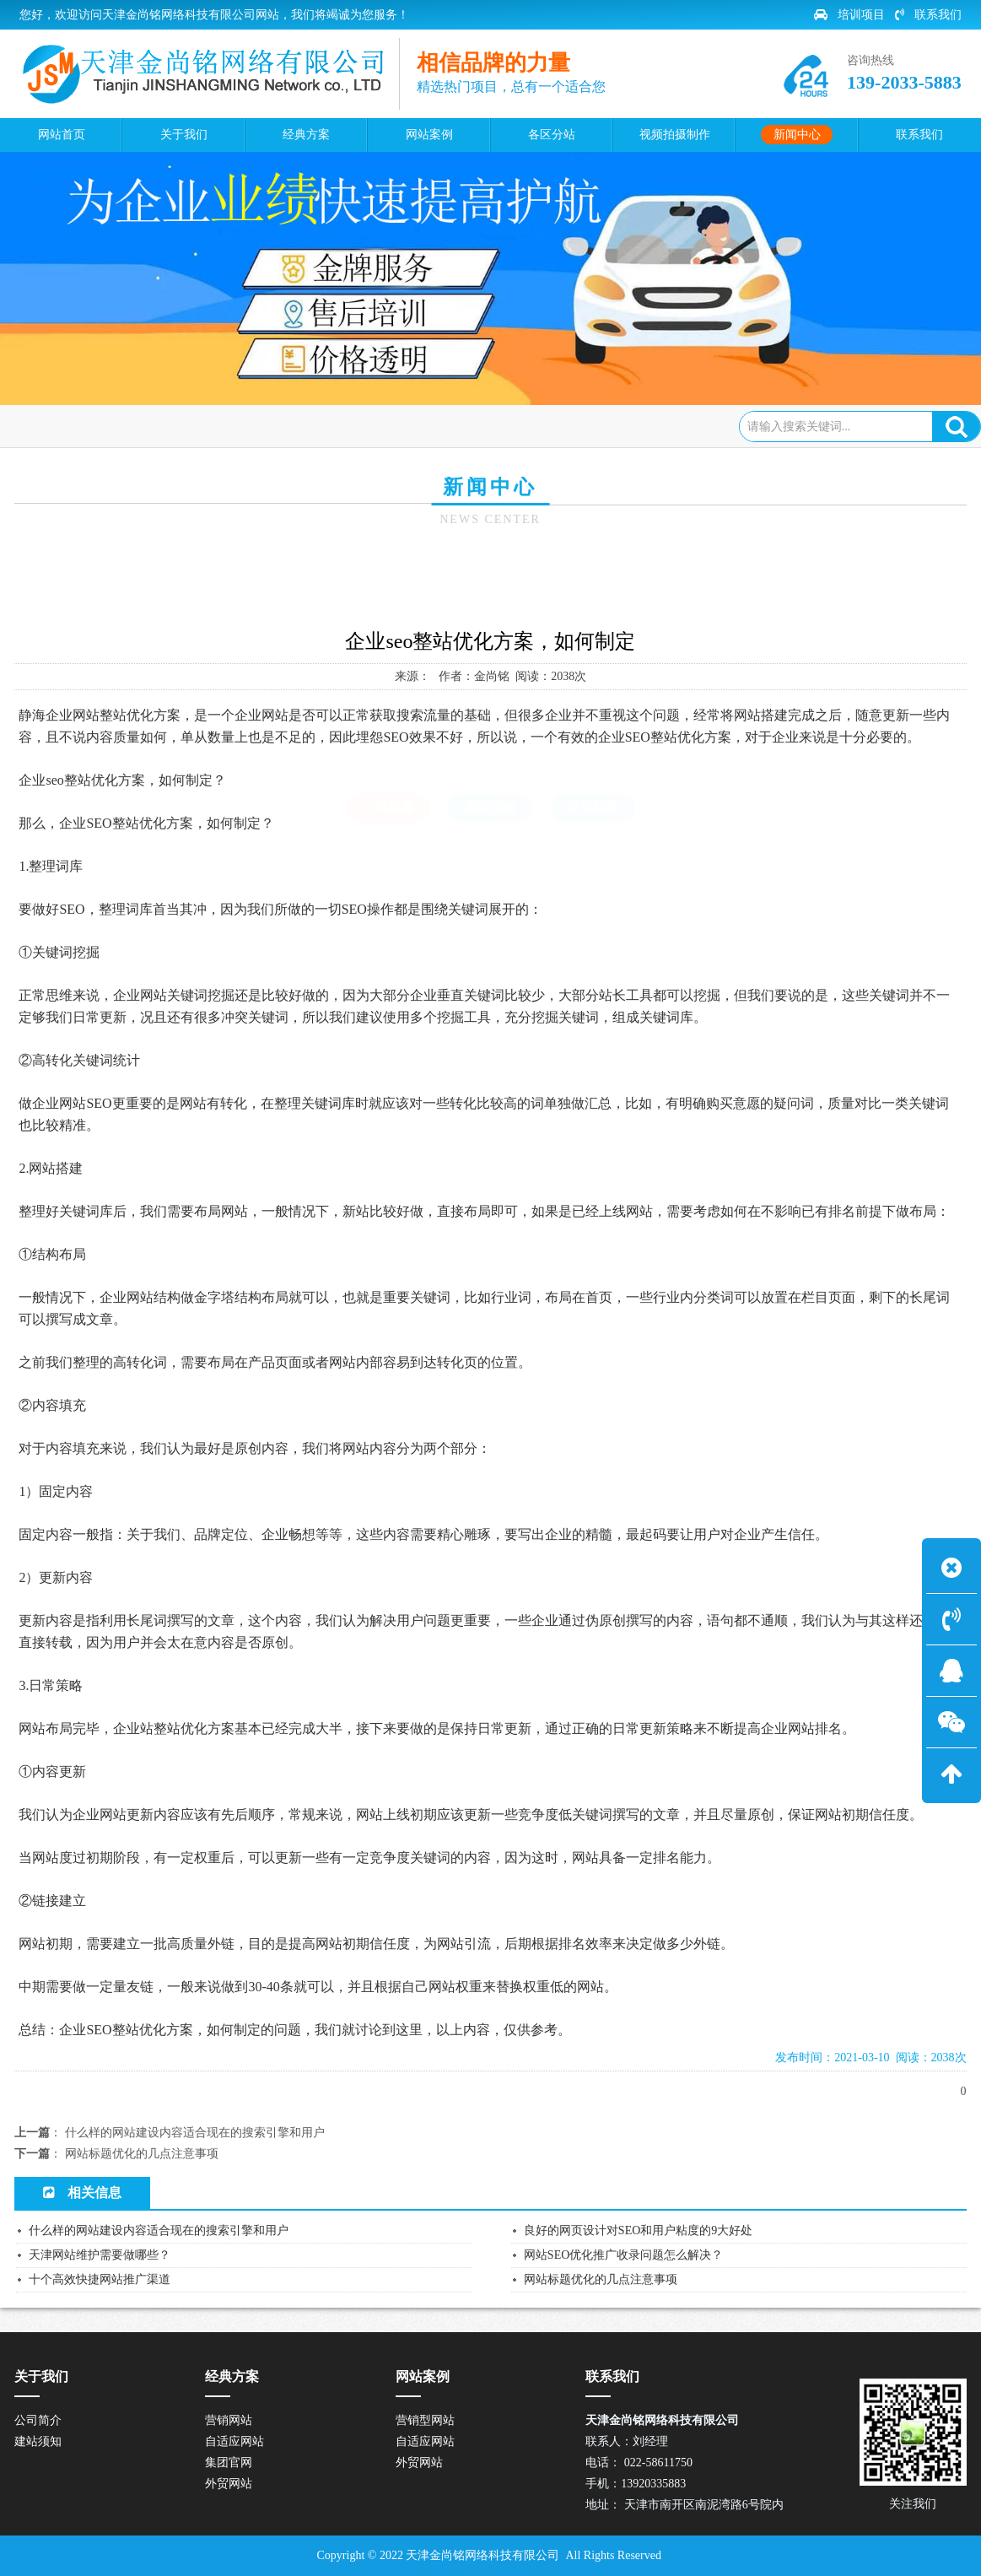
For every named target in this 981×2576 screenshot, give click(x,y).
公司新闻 (232, 425)
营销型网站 (425, 2420)
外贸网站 (228, 2483)
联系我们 (928, 14)
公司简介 (38, 2420)
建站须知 (38, 2441)
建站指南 (490, 581)
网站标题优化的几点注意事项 (141, 2153)
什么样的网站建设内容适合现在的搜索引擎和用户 (195, 2132)
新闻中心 (164, 425)
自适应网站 (234, 2441)
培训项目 (849, 14)
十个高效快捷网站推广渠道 (99, 2279)
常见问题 (593, 581)
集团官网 (228, 2462)
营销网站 (228, 2420)
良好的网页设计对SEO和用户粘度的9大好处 (638, 2230)
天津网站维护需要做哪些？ (99, 2255)
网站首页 (92, 425)
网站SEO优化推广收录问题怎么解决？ (623, 2255)
